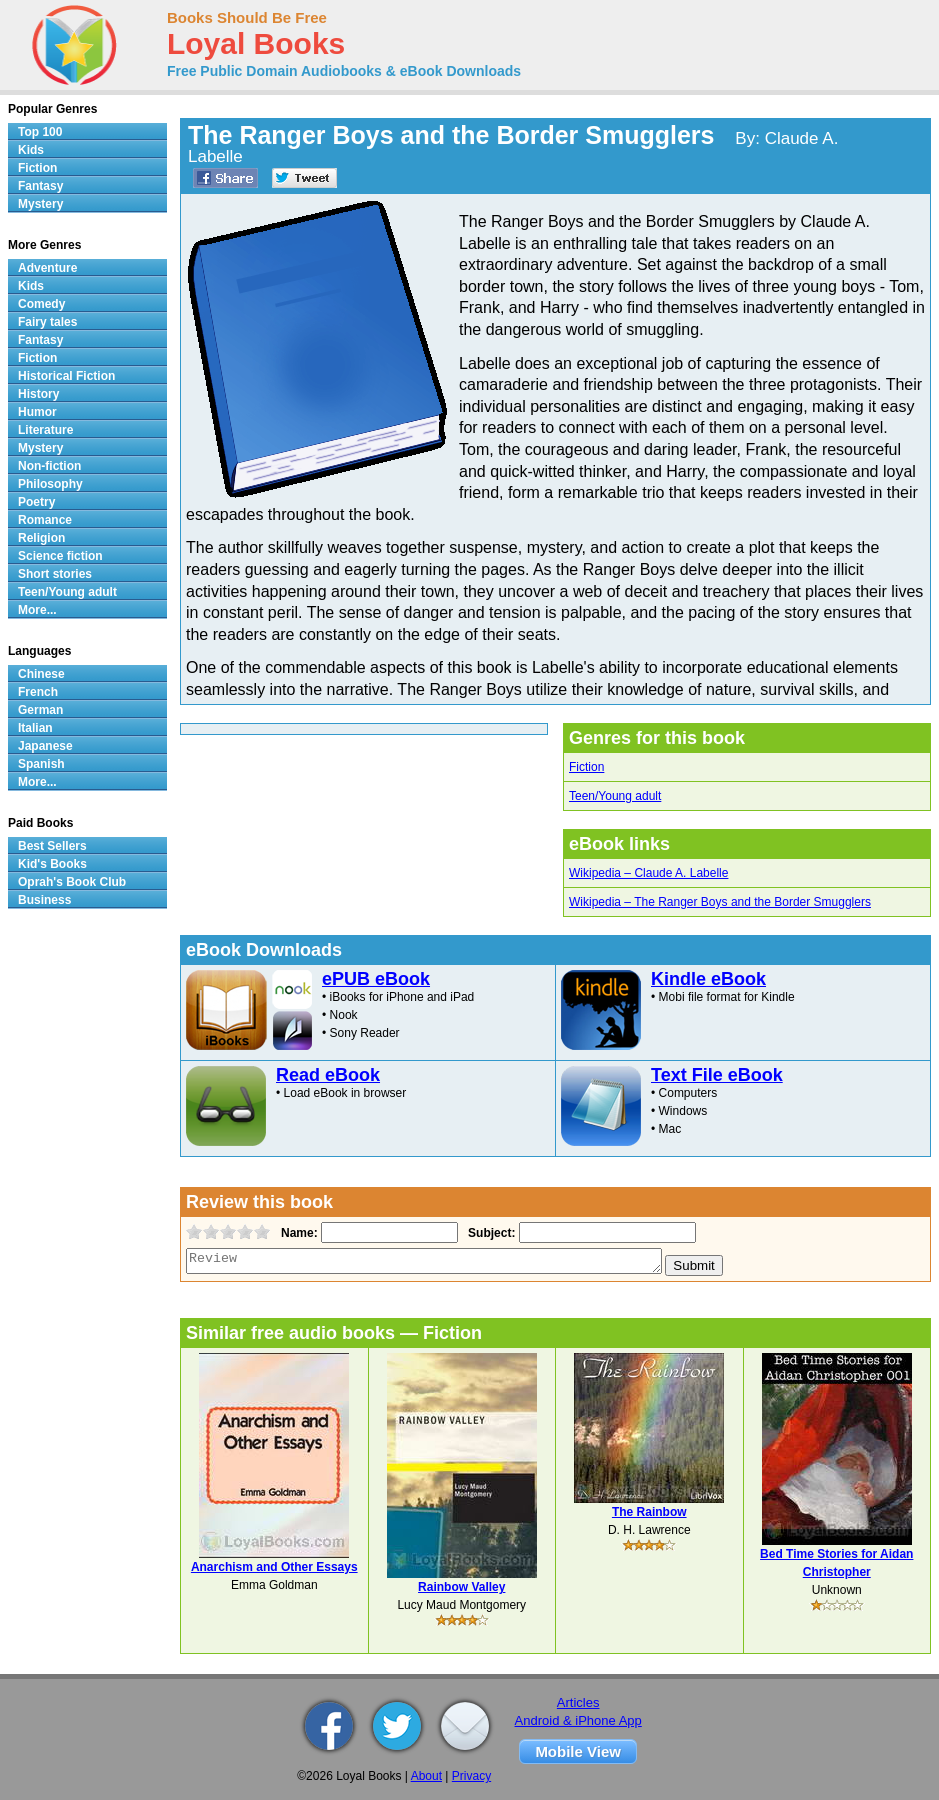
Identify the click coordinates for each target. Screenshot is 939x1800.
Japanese (45, 746)
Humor (37, 412)
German (40, 710)
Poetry (36, 502)
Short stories (55, 574)
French (38, 692)
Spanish (41, 764)
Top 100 (40, 132)
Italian (35, 728)
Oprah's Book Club (72, 882)
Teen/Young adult (615, 796)
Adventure (47, 268)
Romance (45, 520)
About (426, 1776)
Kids (31, 150)
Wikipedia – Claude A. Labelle (648, 873)
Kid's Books (52, 864)
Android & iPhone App (578, 1720)
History (38, 394)
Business (44, 900)
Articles (578, 1702)
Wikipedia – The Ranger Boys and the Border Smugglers (720, 902)
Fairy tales (47, 322)
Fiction (586, 767)
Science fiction (60, 556)
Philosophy (50, 484)
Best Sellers (52, 846)
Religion (41, 538)
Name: (297, 1233)
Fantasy (40, 186)
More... (37, 610)
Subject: (489, 1233)
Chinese (41, 674)
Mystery (40, 204)
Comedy (41, 304)
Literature (45, 430)
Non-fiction (49, 466)
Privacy (471, 1776)
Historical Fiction (66, 376)
